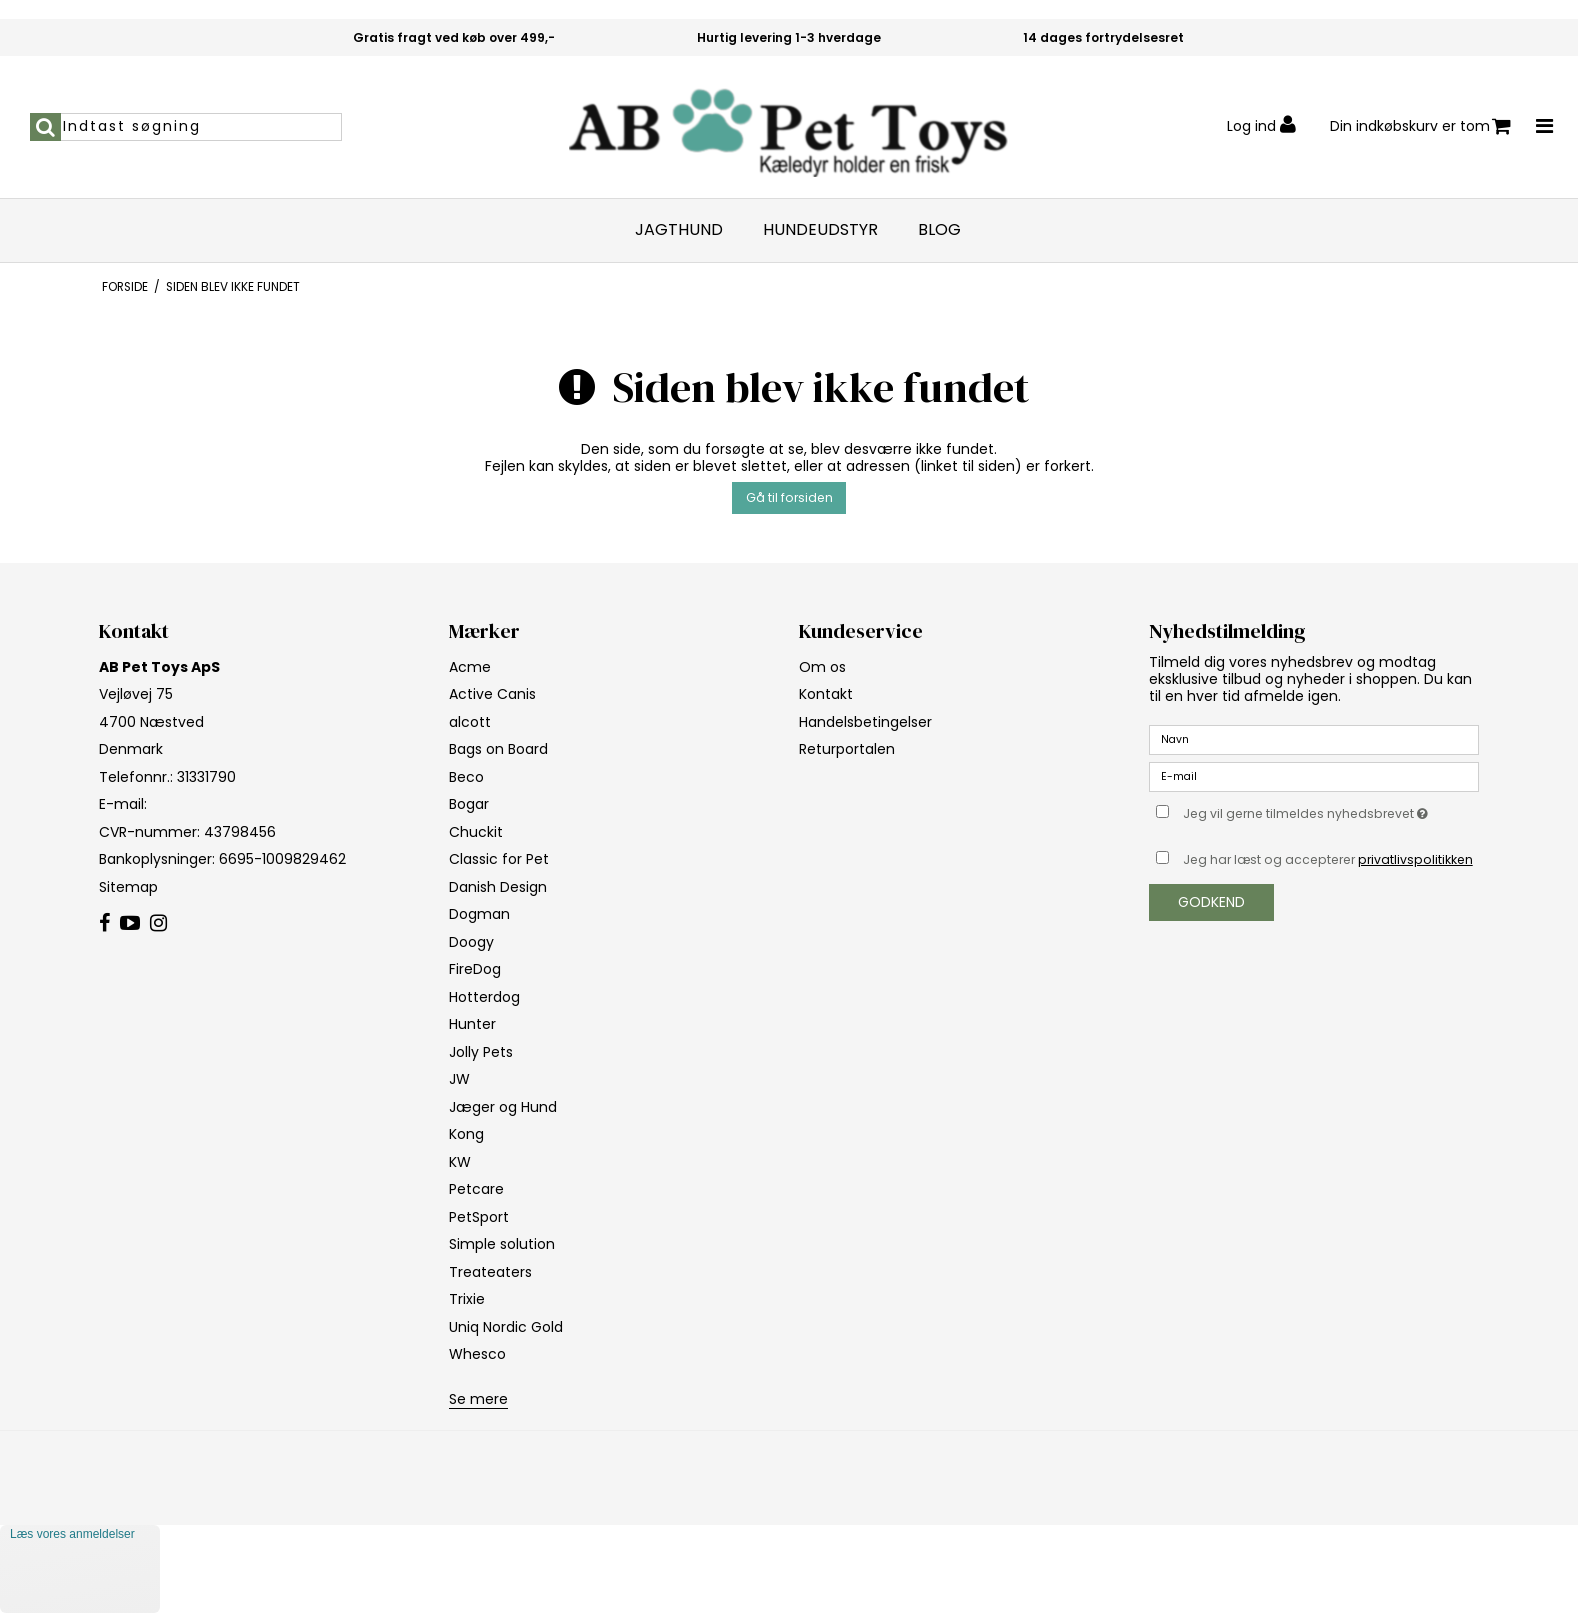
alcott (470, 722)
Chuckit (476, 832)
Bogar (469, 804)
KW (460, 1162)
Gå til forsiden (789, 497)
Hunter (472, 1024)
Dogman (479, 914)
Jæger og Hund (503, 1107)
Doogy (471, 942)
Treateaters (490, 1272)
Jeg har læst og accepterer (1328, 859)
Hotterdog (484, 997)
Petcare (476, 1189)
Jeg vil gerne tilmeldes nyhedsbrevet (1331, 811)
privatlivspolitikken (1415, 859)
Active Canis (492, 694)
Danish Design (498, 887)
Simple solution (502, 1244)
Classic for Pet (499, 859)
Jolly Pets (481, 1052)
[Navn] (1314, 739)
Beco (466, 777)
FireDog (475, 969)
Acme (470, 667)
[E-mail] (1314, 776)
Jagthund (679, 230)
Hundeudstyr (820, 230)
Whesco (477, 1354)
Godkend (1211, 902)
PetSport (479, 1217)
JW (459, 1079)
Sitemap (128, 887)
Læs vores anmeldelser (72, 1534)
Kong (466, 1134)
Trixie (467, 1299)
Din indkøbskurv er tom (1420, 126)
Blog (939, 230)
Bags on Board (498, 749)
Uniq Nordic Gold (506, 1327)
